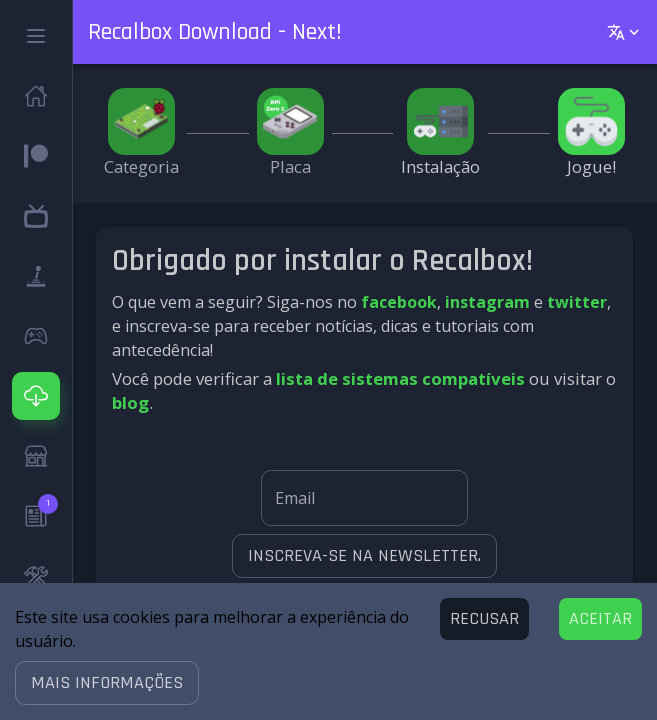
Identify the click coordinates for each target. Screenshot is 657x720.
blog (130, 402)
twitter (577, 302)
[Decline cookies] (484, 619)
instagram (487, 302)
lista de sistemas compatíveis (400, 378)
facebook (399, 302)
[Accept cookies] (600, 619)
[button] (107, 683)
